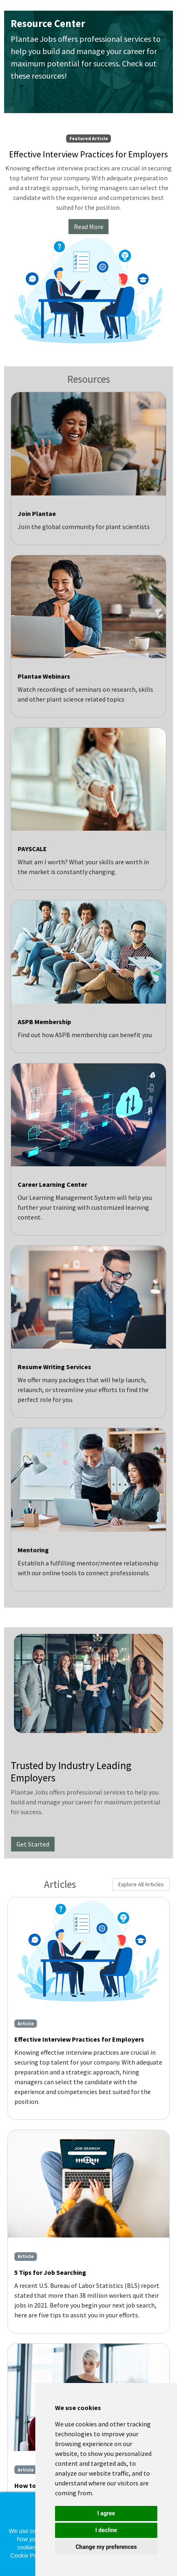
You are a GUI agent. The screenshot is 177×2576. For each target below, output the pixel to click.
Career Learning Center (52, 1184)
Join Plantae (37, 513)
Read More (88, 227)
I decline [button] (106, 2530)
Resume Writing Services (54, 1367)
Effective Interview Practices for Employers (79, 2039)
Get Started (32, 1844)
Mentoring (33, 1550)
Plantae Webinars (44, 676)
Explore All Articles (141, 1884)
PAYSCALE (32, 849)
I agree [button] (106, 2513)
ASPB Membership (44, 1022)
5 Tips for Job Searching (50, 2272)
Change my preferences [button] (106, 2547)
